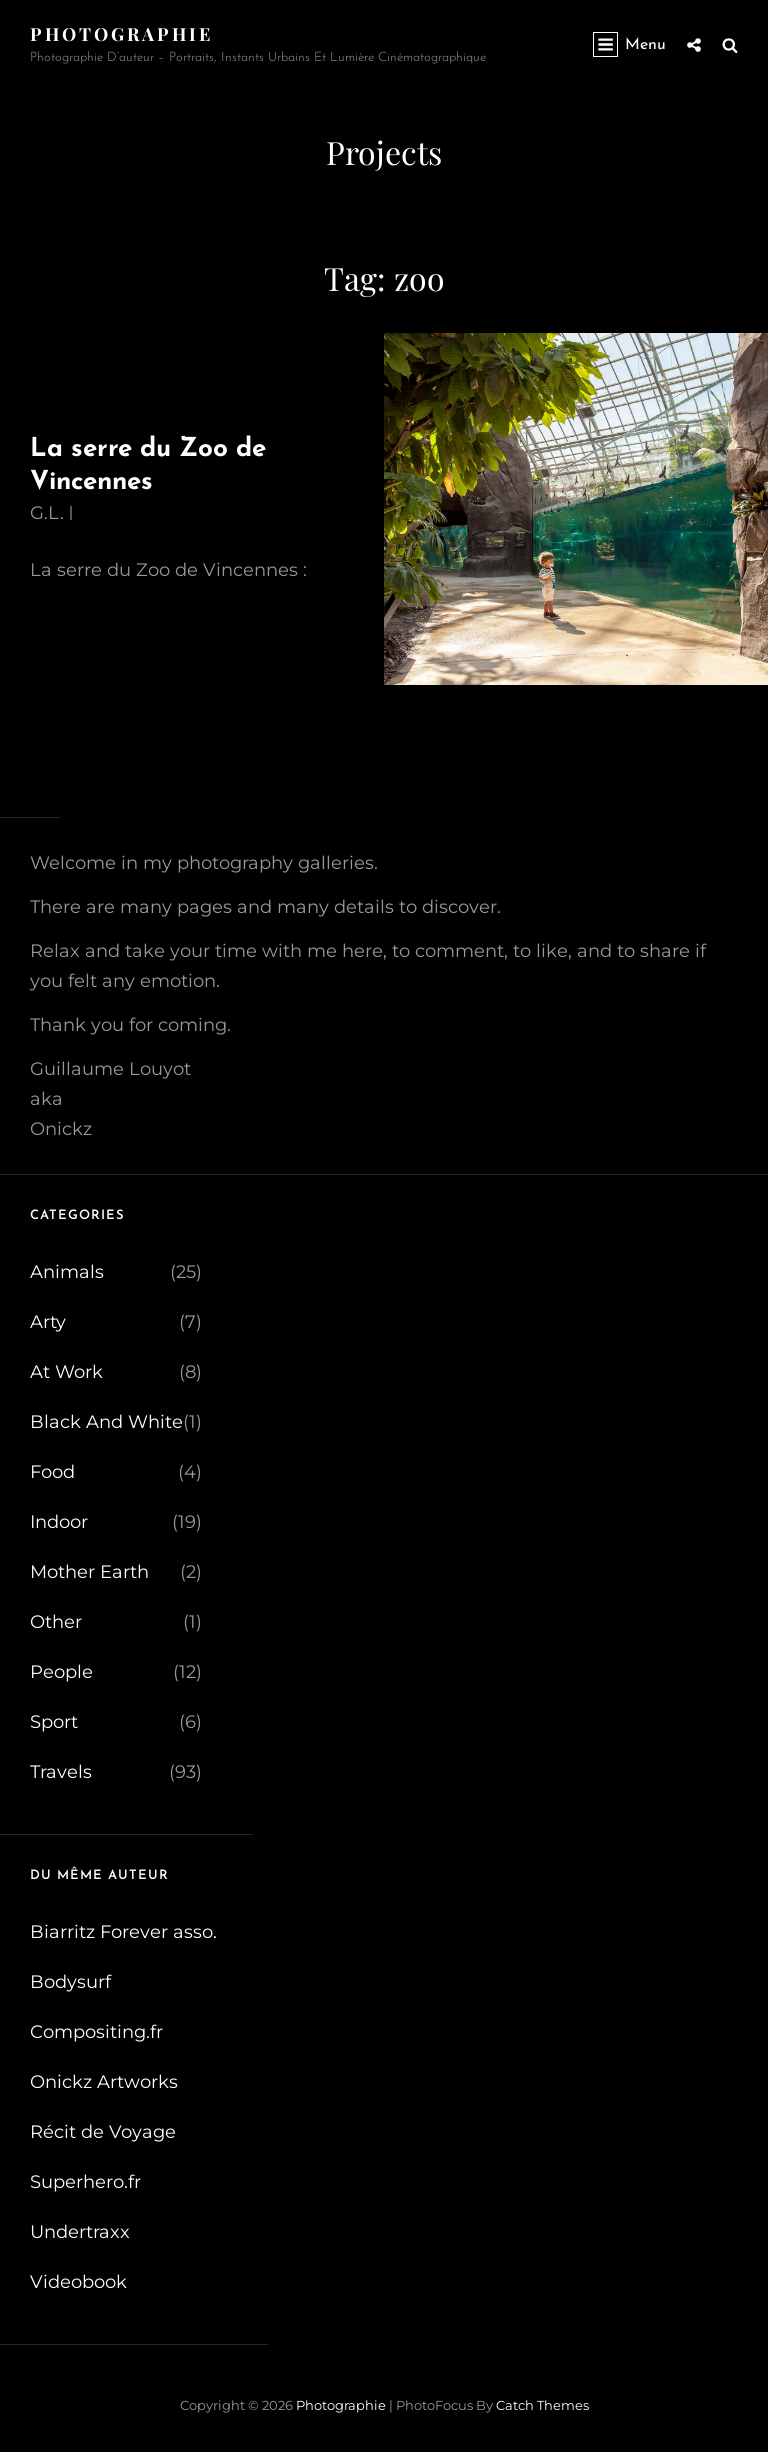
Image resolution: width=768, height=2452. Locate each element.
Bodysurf (70, 1982)
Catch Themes (542, 2405)
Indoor (59, 1522)
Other (56, 1622)
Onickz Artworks (104, 2082)
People (61, 1672)
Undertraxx (80, 2232)
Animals (67, 1272)
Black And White (106, 1422)
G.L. (47, 513)
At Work (66, 1372)
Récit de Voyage (103, 2132)
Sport (54, 1722)
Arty (48, 1322)
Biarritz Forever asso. (123, 1932)
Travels (61, 1772)
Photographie (121, 34)
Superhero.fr (85, 2182)
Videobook (78, 2282)
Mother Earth (89, 1572)
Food (52, 1472)
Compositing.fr (96, 2032)
